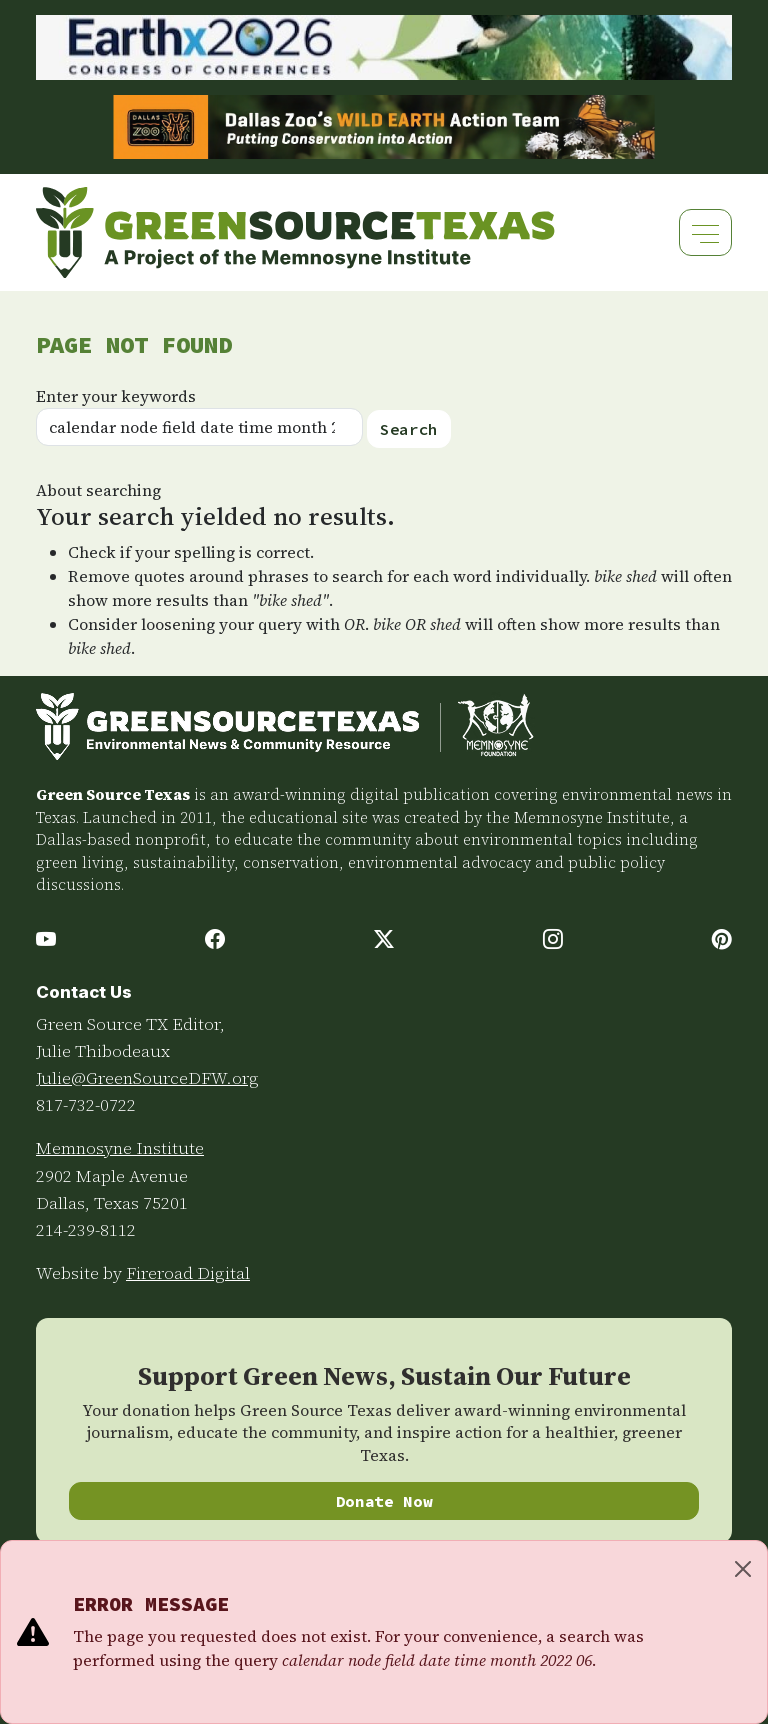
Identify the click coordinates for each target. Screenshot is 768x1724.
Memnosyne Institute (120, 1148)
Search (409, 429)
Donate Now (384, 1501)
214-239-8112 (86, 1230)
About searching (98, 490)
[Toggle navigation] (705, 232)
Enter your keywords (116, 396)
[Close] (743, 1569)
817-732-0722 (86, 1105)
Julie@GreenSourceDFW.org (147, 1078)
